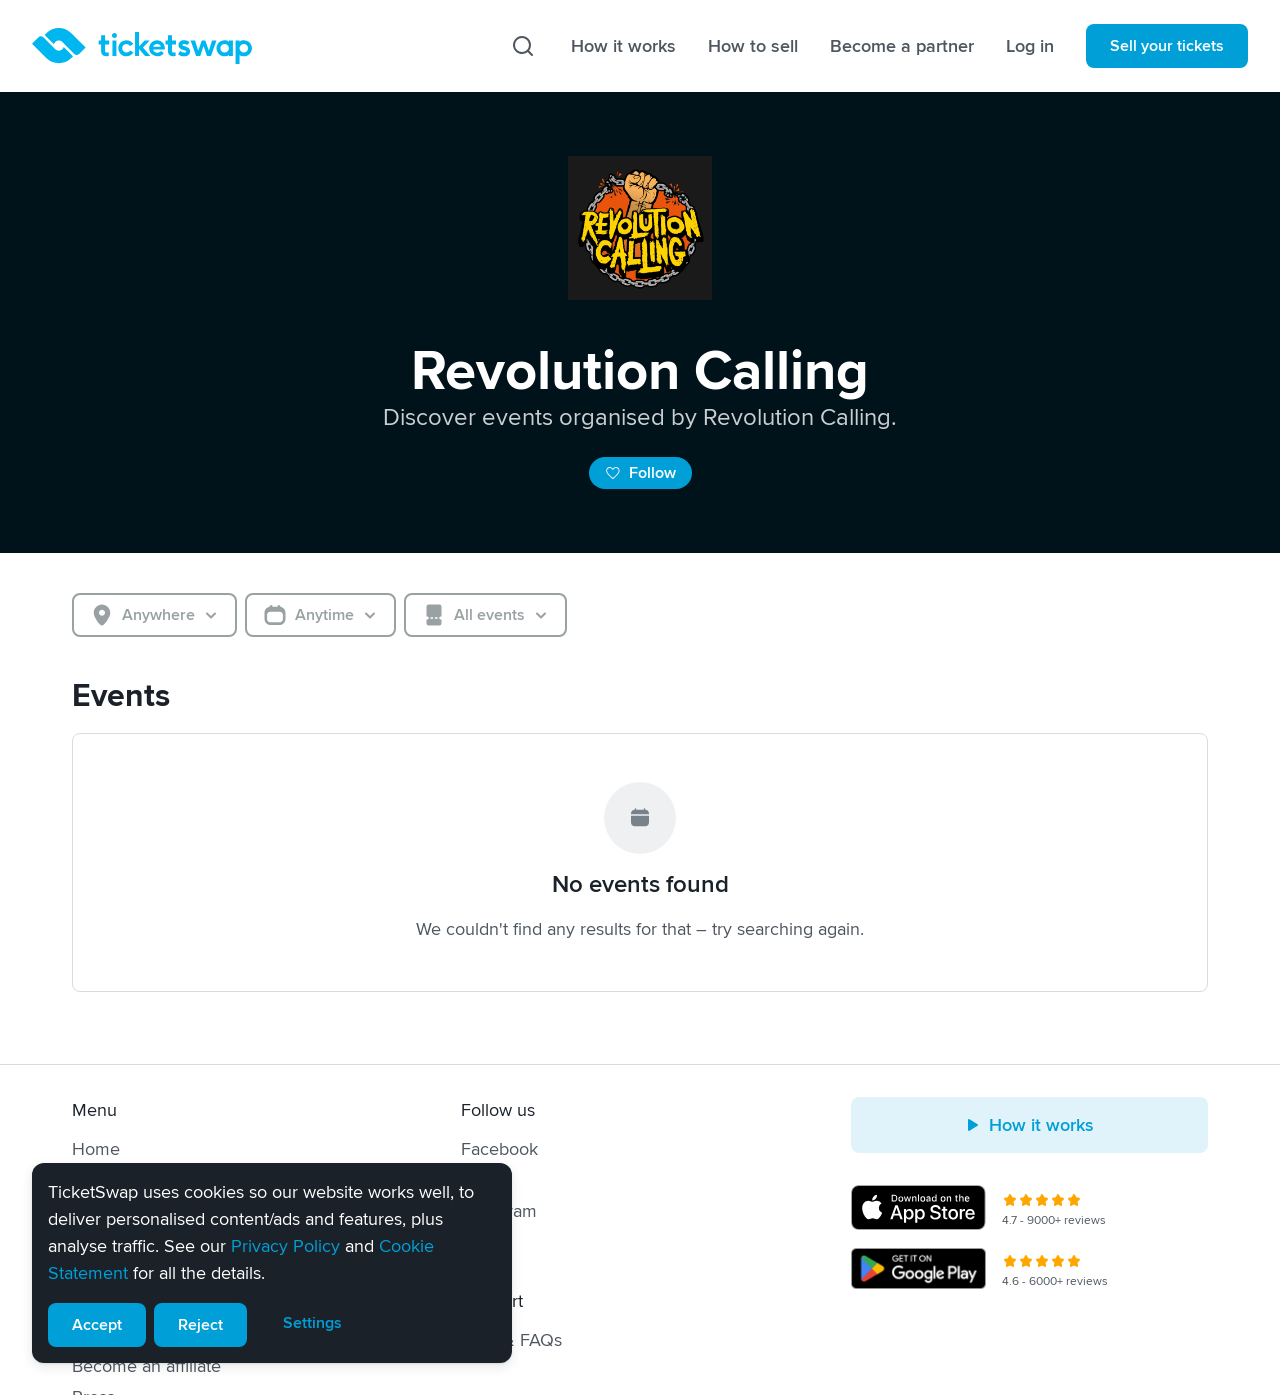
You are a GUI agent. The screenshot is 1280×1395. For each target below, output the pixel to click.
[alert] (272, 1263)
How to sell (753, 46)
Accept (97, 1325)
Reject (200, 1325)
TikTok (485, 1242)
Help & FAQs (511, 1340)
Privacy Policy (285, 1246)
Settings (312, 1323)
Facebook (499, 1149)
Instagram (499, 1211)
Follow (640, 473)
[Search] (523, 46)
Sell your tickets (1167, 46)
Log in (1030, 46)
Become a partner (902, 46)
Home (96, 1149)
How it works (623, 46)
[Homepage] (142, 46)
